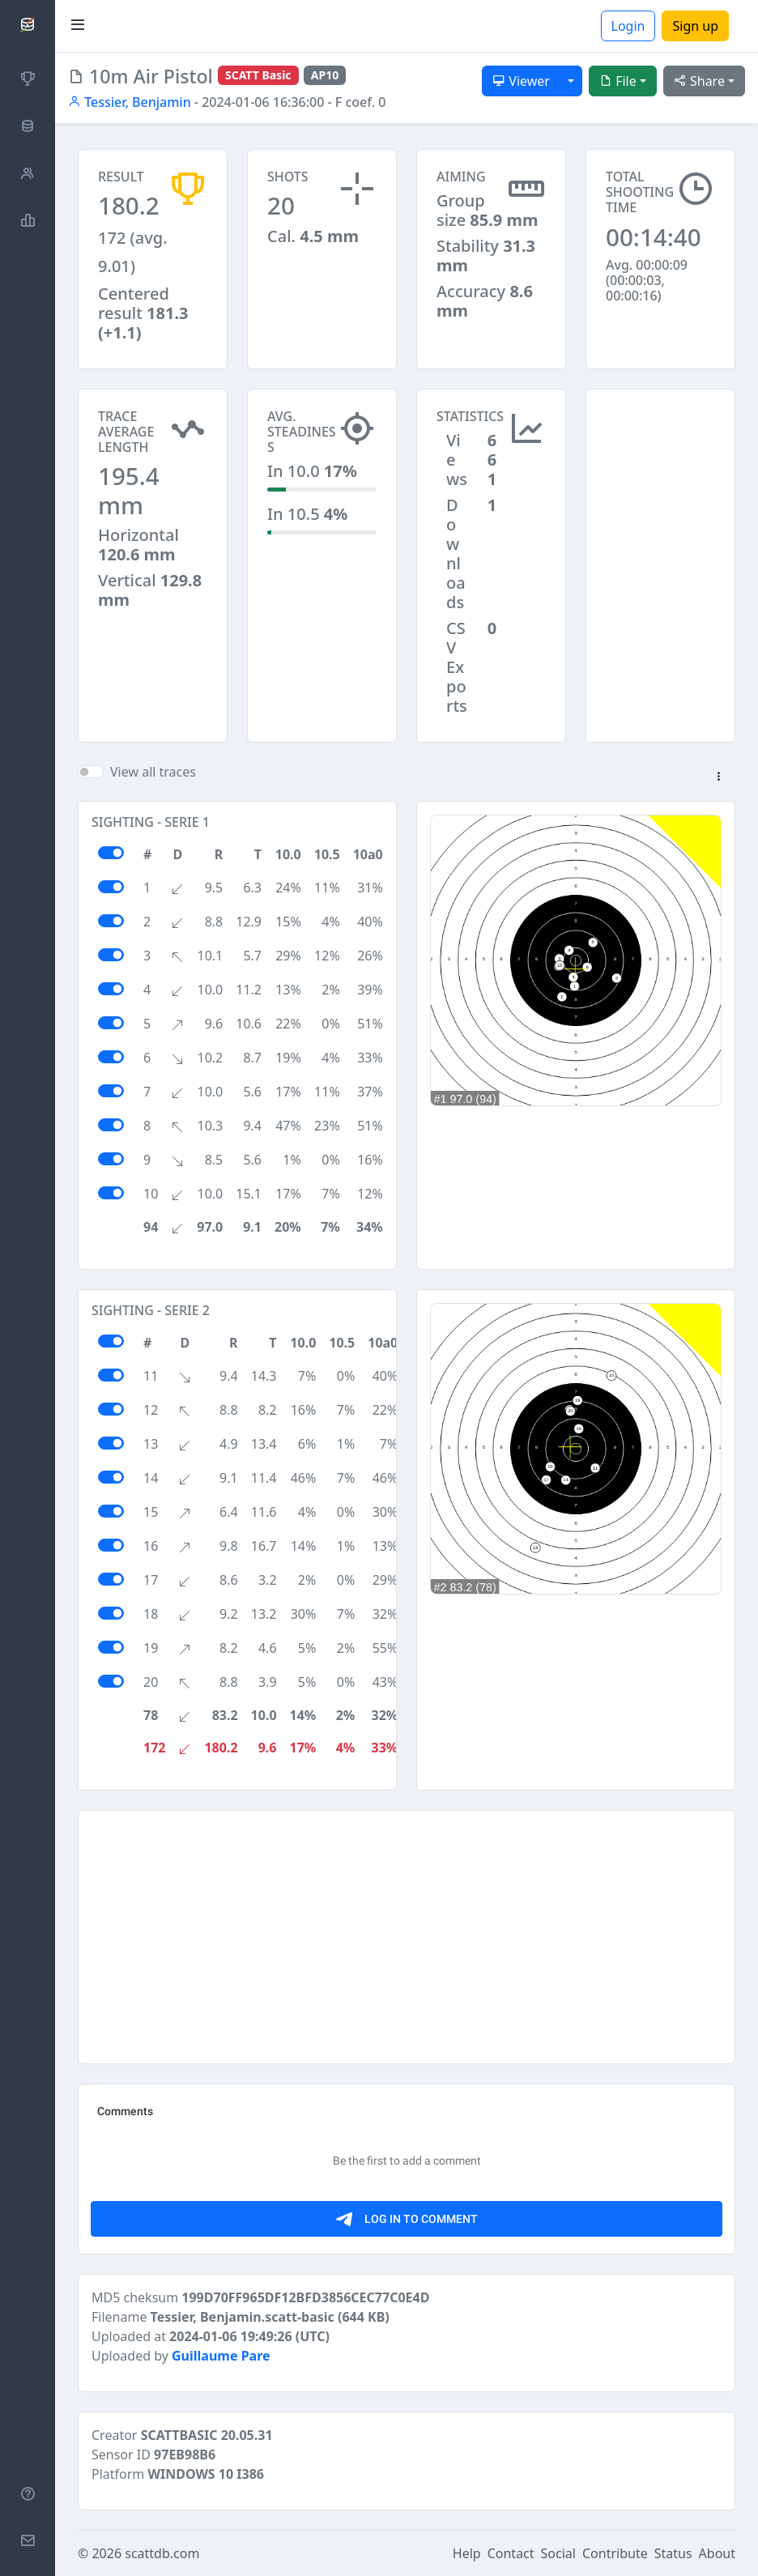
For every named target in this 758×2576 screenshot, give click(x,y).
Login (628, 26)
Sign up (695, 26)
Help (467, 2553)
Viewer (521, 81)
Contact (511, 2553)
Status (673, 2553)
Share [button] (699, 81)
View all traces (153, 772)
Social (558, 2553)
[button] (718, 777)
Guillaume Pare (221, 2356)
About (717, 2553)
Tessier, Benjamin (129, 102)
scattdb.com (162, 2553)
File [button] (618, 81)
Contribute (615, 2553)
